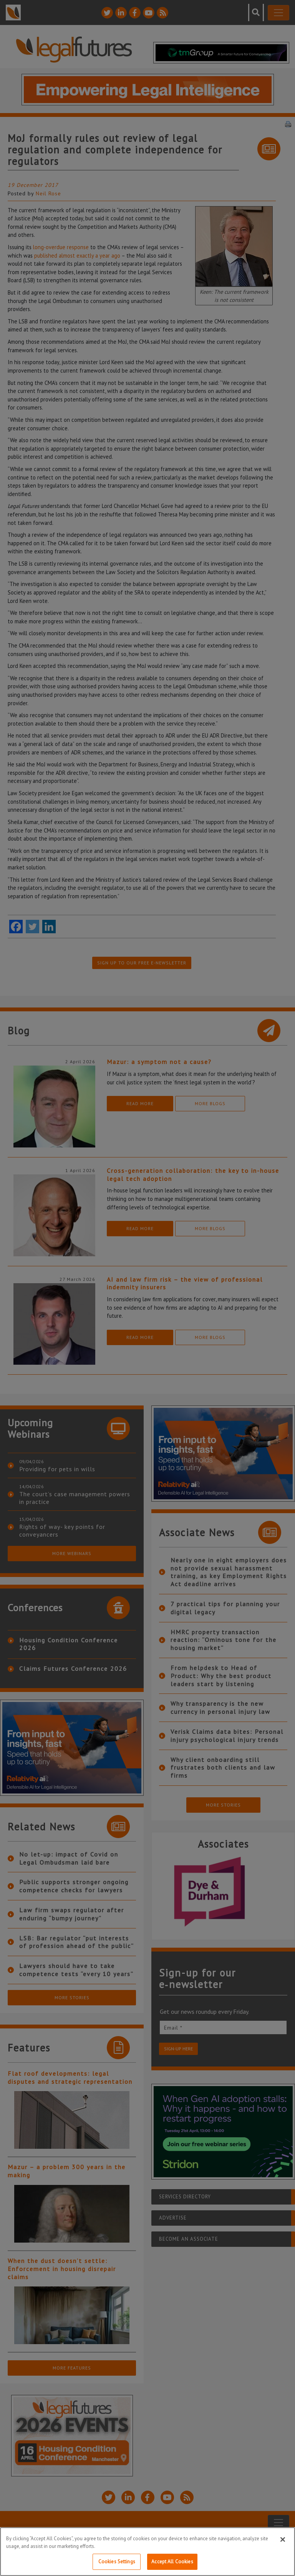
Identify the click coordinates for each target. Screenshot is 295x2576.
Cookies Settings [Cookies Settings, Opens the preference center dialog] (116, 2561)
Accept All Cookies (172, 2561)
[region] (147, 2551)
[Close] (282, 2539)
